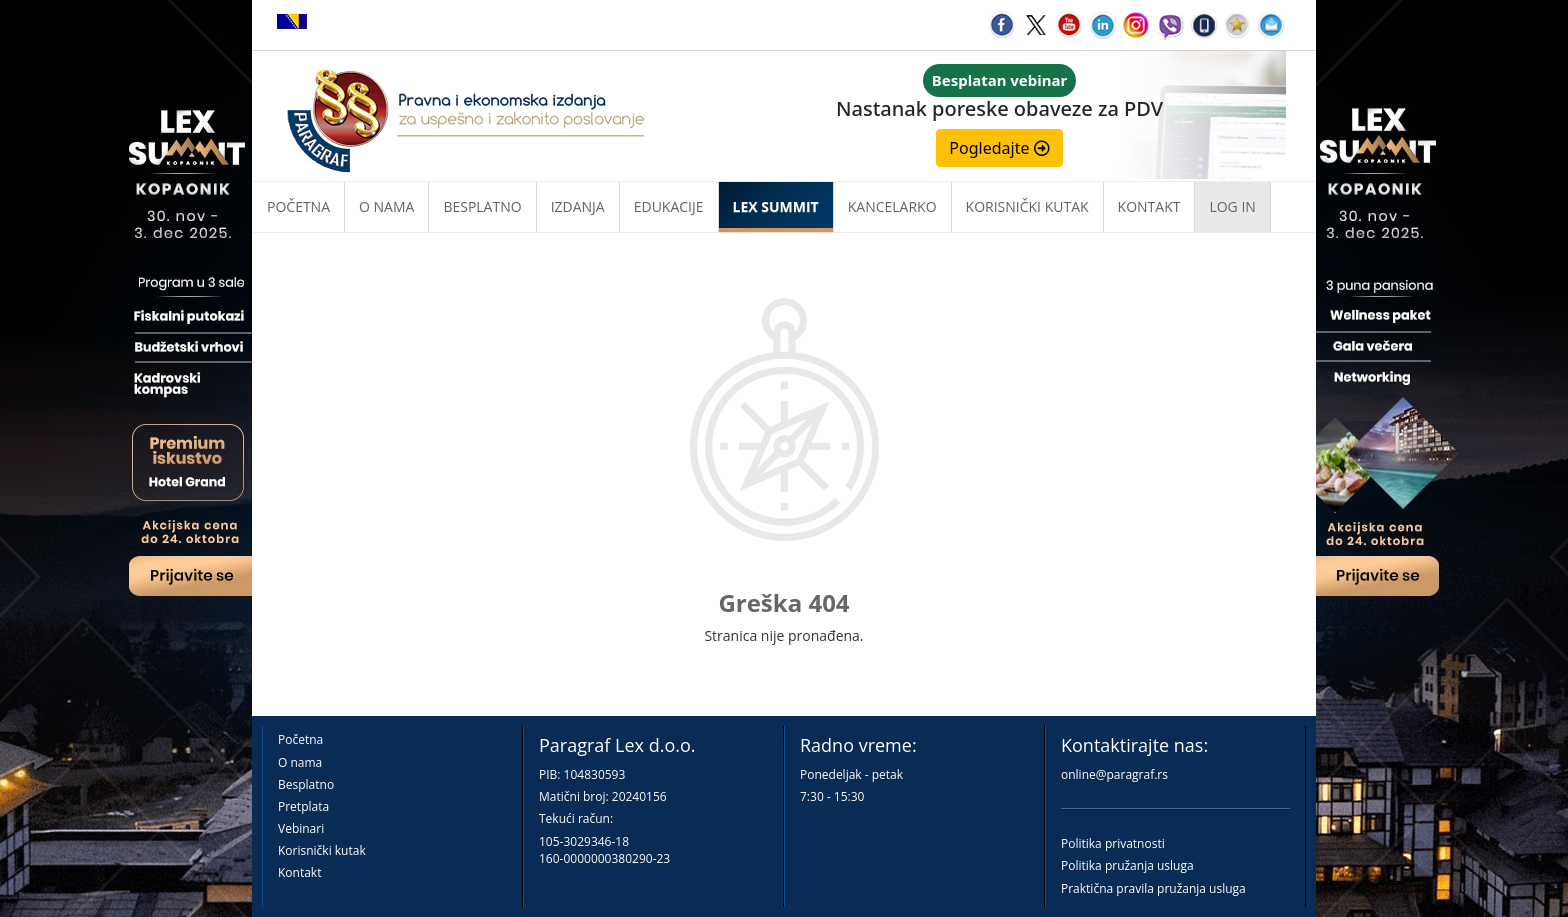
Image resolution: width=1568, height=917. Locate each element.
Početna (298, 206)
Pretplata (303, 806)
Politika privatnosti (1113, 843)
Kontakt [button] (1149, 206)
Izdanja (578, 206)
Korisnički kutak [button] (1027, 206)
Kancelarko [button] (892, 206)
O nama (386, 206)
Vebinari (301, 828)
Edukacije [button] (669, 206)
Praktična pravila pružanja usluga (1153, 888)
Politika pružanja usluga (1127, 865)
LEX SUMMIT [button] (776, 206)
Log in (1232, 206)
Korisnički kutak (322, 850)
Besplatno (482, 206)
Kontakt (299, 872)
